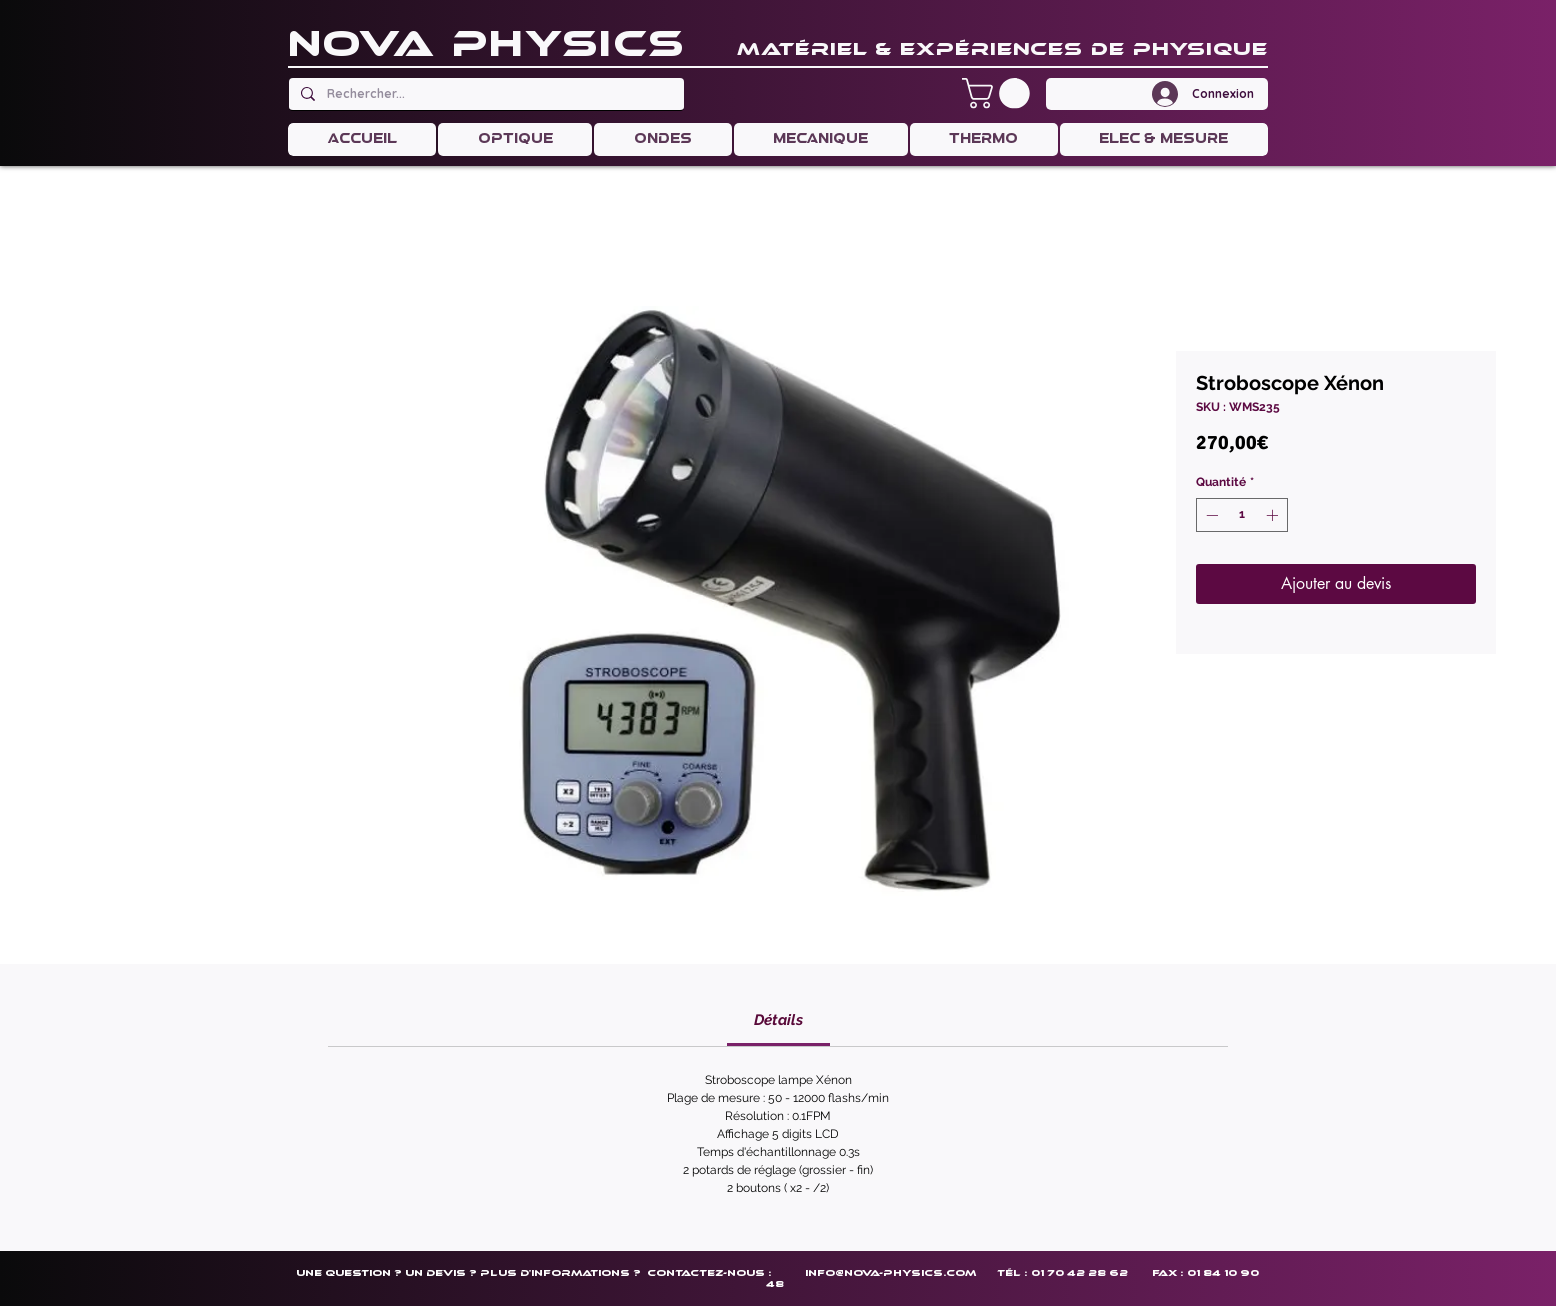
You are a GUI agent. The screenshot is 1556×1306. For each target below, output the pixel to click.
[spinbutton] (1242, 515)
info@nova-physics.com (890, 1272)
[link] (778, 1020)
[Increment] (1274, 515)
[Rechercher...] (484, 94)
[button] (999, 93)
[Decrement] (1210, 515)
